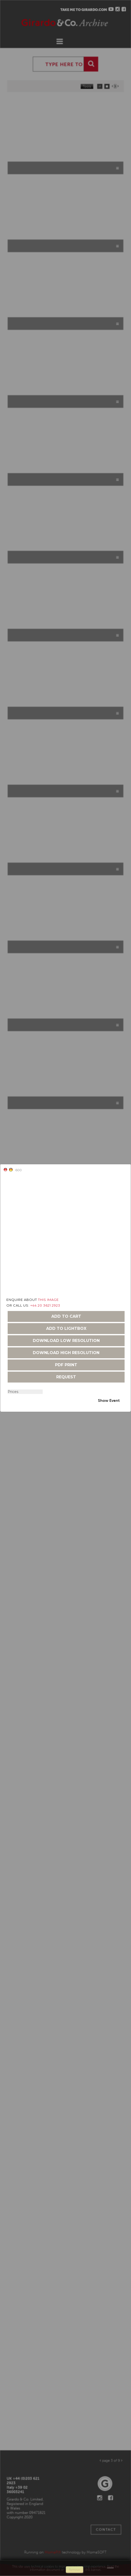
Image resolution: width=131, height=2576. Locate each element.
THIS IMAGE (48, 1300)
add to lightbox (66, 1328)
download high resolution (66, 1352)
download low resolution (66, 1340)
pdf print (66, 1364)
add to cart (66, 1316)
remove (74, 2570)
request (66, 1377)
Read (110, 2566)
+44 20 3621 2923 (45, 1305)
